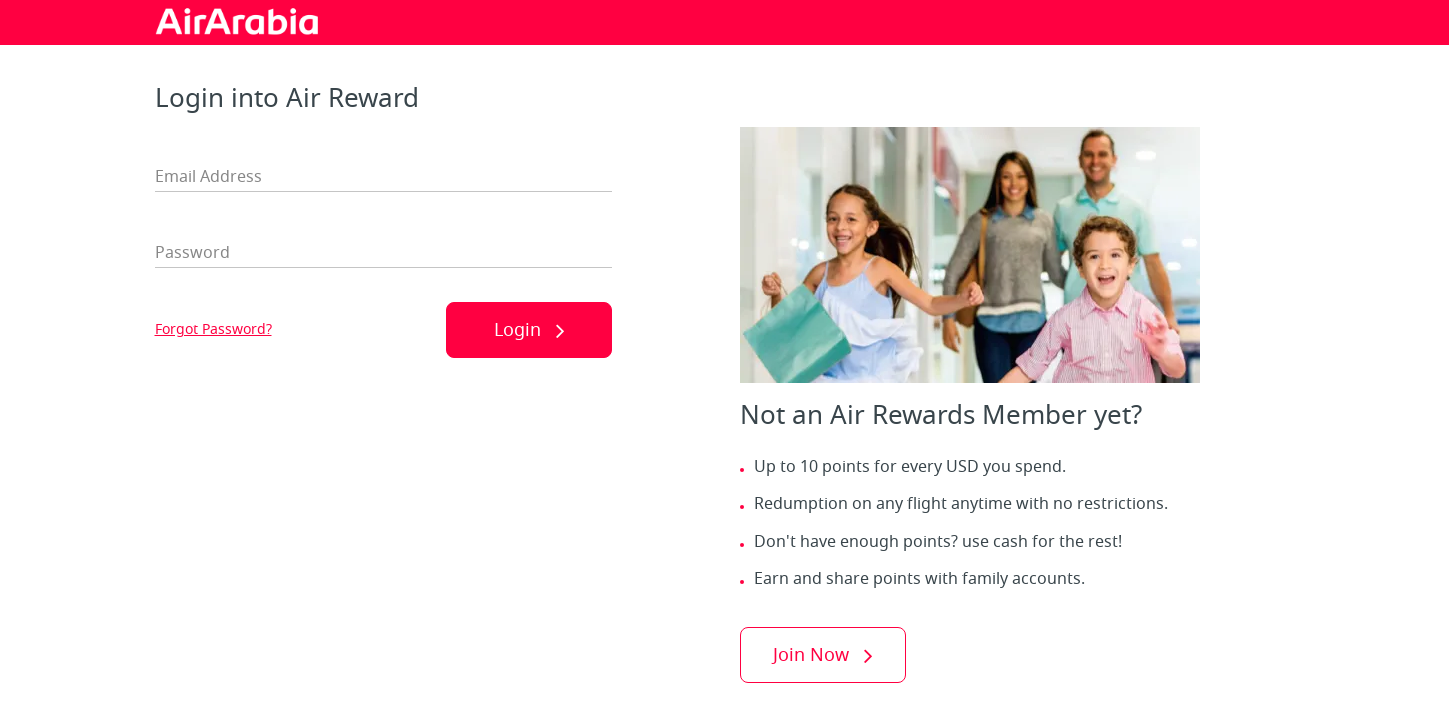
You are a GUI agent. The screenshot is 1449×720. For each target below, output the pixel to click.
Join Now (811, 655)
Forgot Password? (213, 329)
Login (517, 330)
